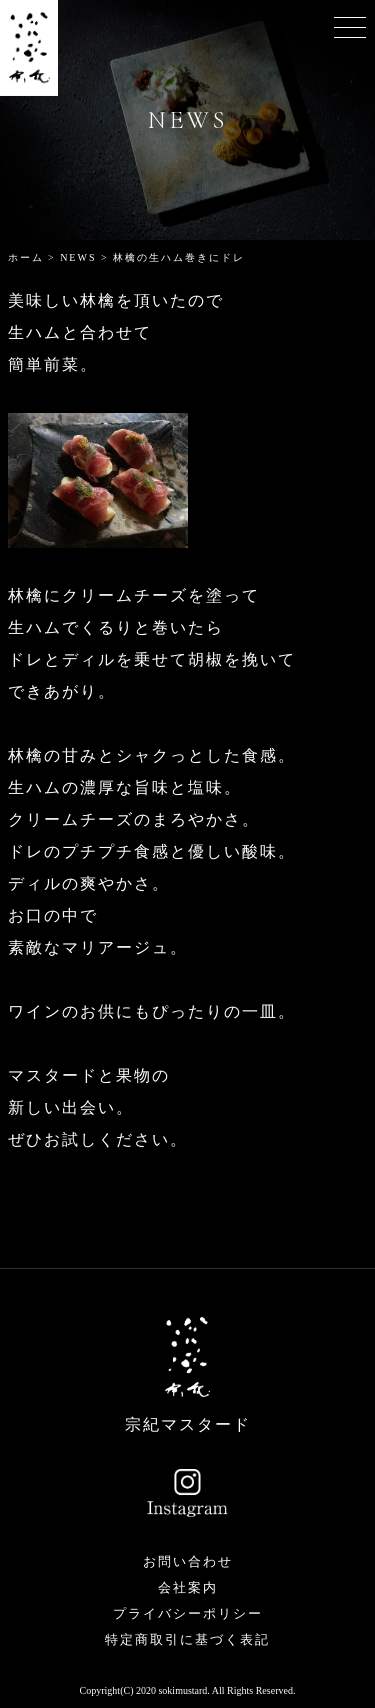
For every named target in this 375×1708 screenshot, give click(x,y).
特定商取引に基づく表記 (187, 1639)
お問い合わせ (188, 1561)
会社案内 (188, 1587)
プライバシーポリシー (188, 1613)
